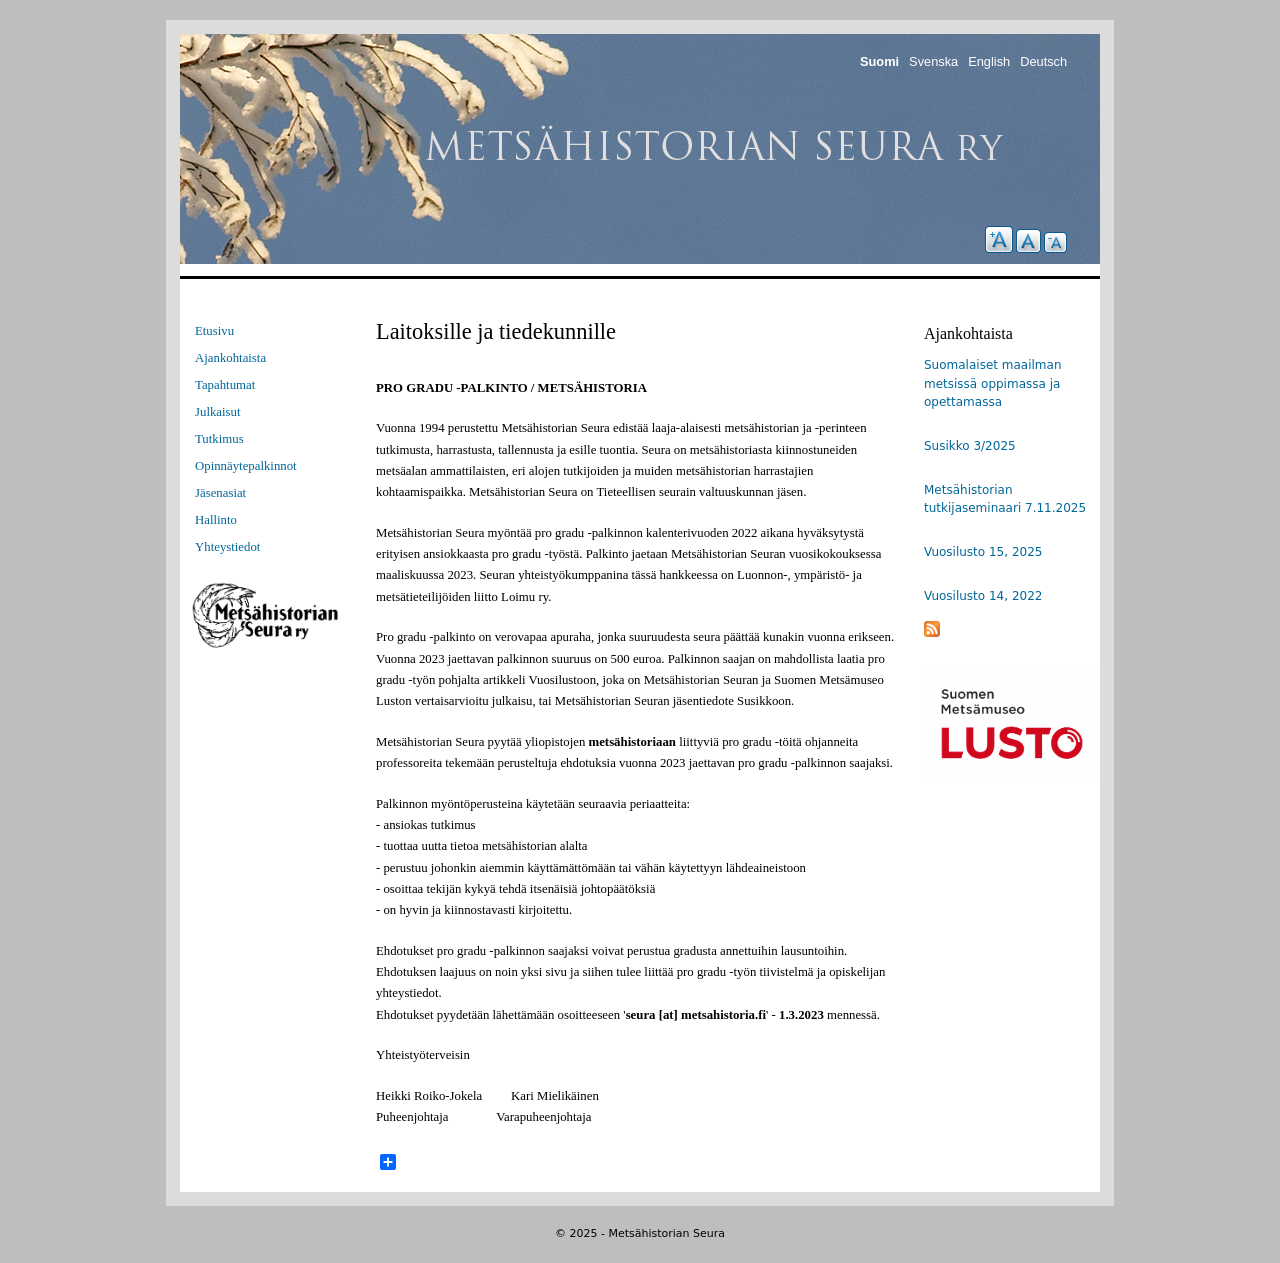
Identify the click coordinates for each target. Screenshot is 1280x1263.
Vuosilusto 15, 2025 (983, 552)
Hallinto (216, 520)
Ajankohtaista (230, 358)
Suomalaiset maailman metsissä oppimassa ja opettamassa (993, 383)
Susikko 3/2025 (970, 446)
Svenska (933, 61)
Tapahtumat (225, 385)
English (989, 61)
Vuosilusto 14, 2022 (983, 596)
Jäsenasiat (220, 493)
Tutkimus (219, 439)
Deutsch (1043, 61)
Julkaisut (218, 412)
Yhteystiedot (227, 547)
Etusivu (214, 331)
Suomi (879, 61)
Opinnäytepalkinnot (246, 466)
